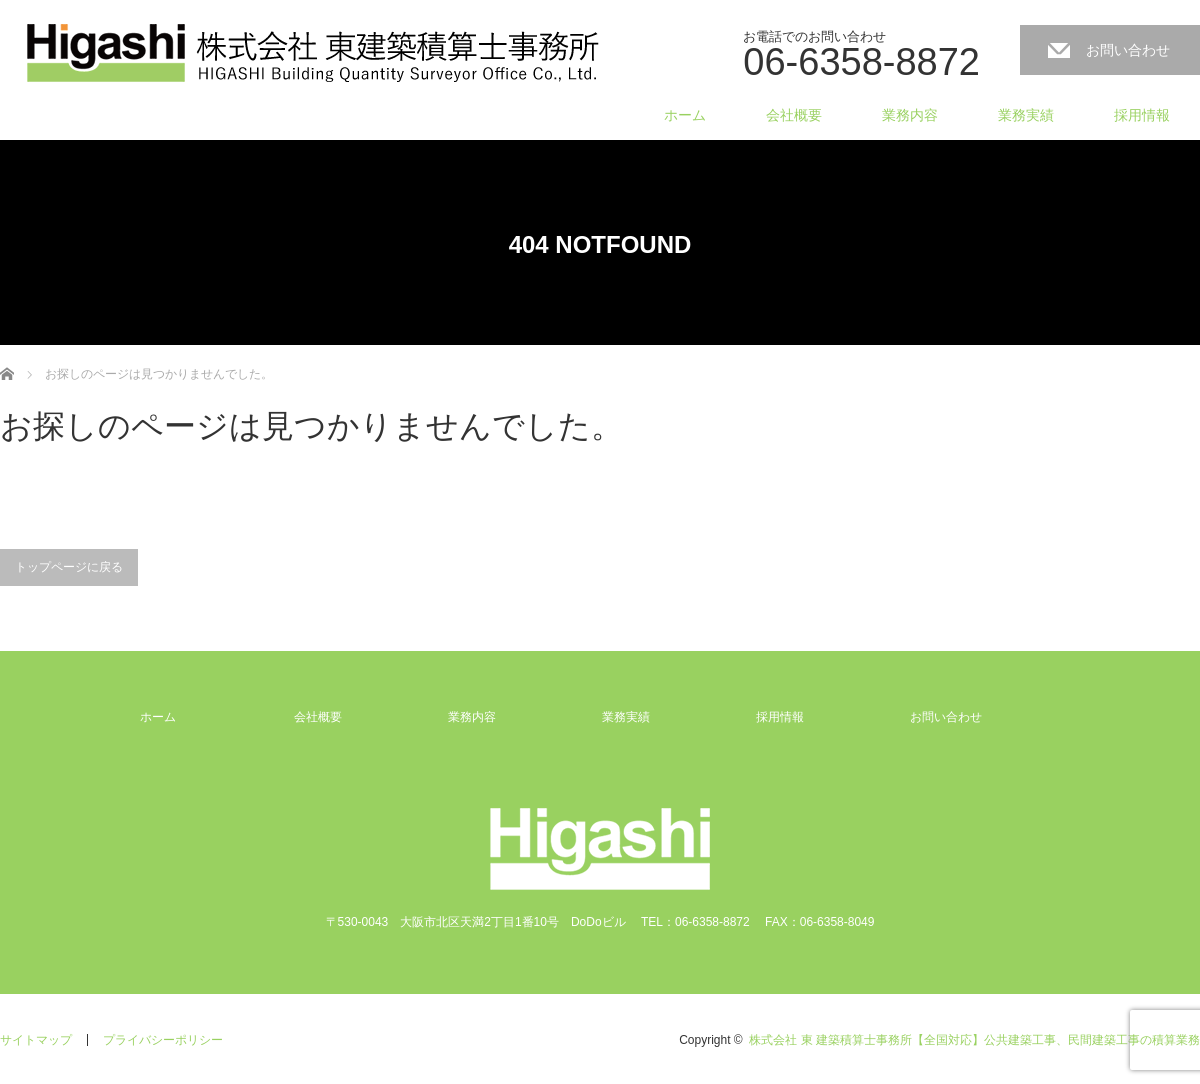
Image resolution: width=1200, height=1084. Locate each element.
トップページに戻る (69, 567)
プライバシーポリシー (163, 1040)
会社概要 (794, 115)
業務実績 (1026, 115)
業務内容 (910, 115)
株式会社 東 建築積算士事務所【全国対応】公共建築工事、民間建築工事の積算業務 (974, 1040)
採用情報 (1142, 115)
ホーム (685, 115)
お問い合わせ (1128, 50)
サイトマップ (36, 1040)
